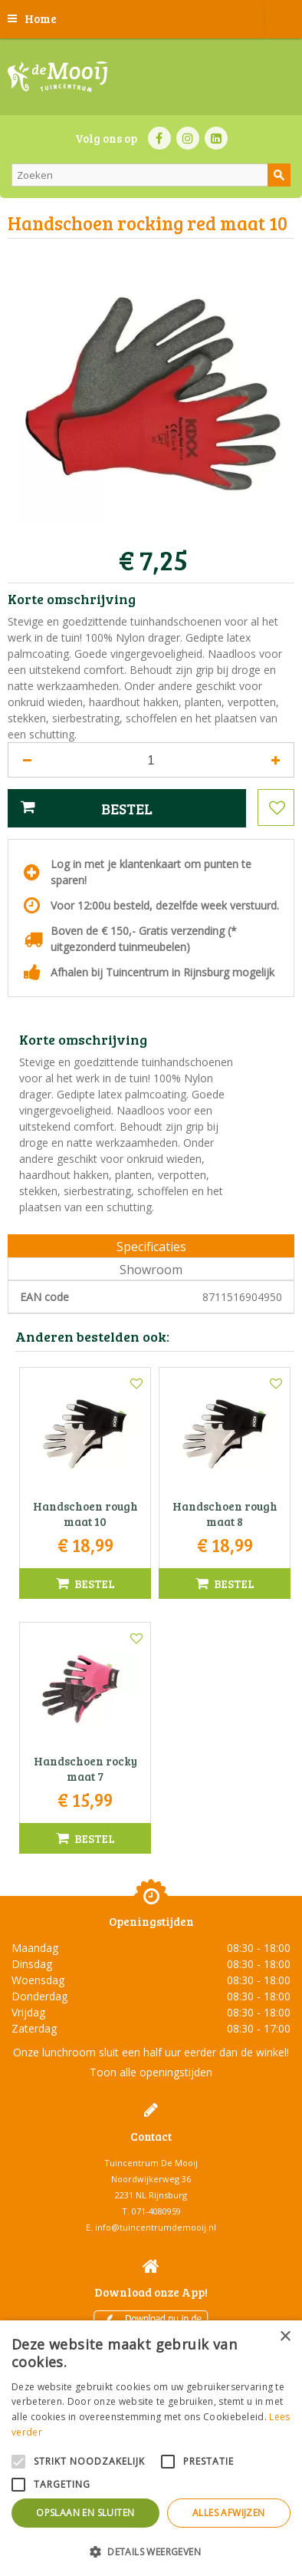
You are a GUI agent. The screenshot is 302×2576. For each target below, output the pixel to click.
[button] (151, 2551)
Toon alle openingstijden (151, 2072)
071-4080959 (156, 2211)
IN (187, 138)
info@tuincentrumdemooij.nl (155, 2227)
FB (159, 138)
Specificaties (151, 1246)
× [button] (285, 2337)
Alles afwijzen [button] (228, 2512)
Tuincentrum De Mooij (151, 2162)
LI (216, 138)
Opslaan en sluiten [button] (85, 2512)
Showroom (151, 1269)
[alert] (151, 2448)
